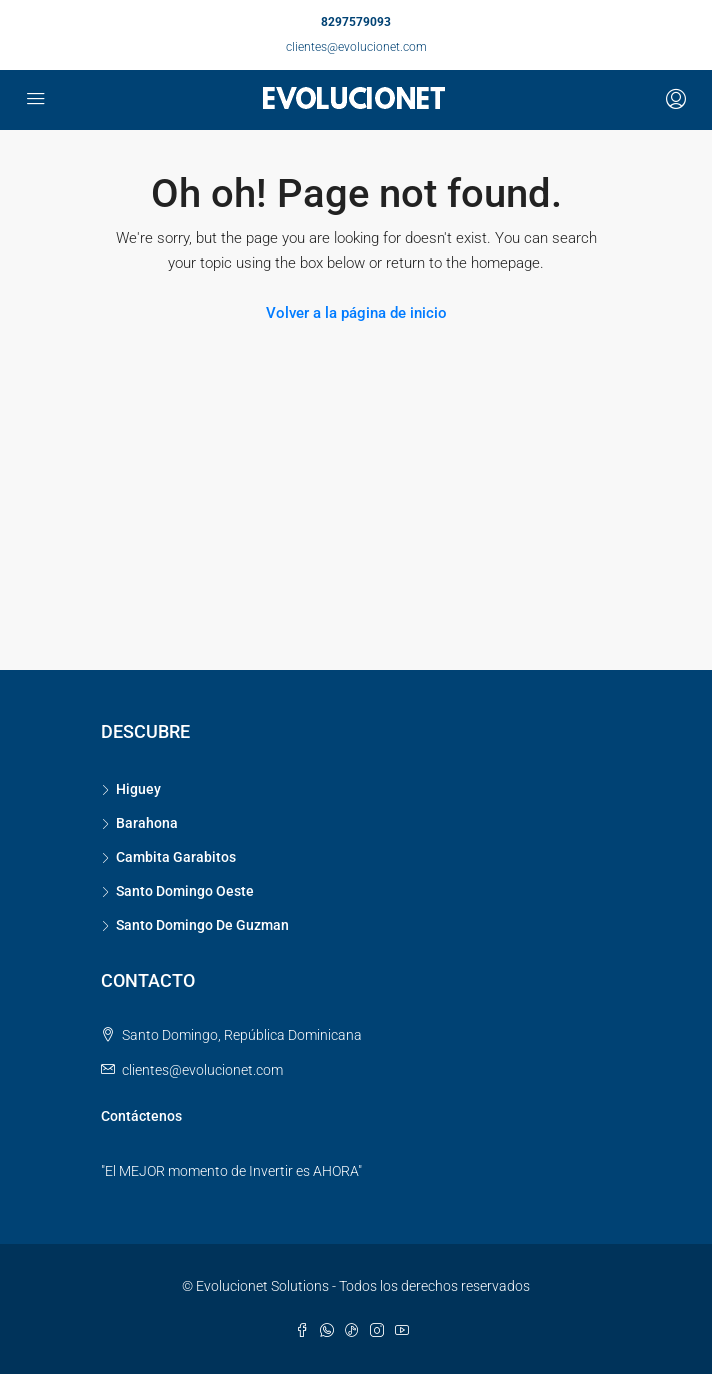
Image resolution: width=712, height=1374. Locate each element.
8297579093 (356, 22)
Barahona (147, 823)
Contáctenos (141, 1116)
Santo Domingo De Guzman (202, 925)
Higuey (138, 789)
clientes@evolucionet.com (356, 47)
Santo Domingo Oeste (185, 891)
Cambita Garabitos (176, 857)
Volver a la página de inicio (356, 313)
